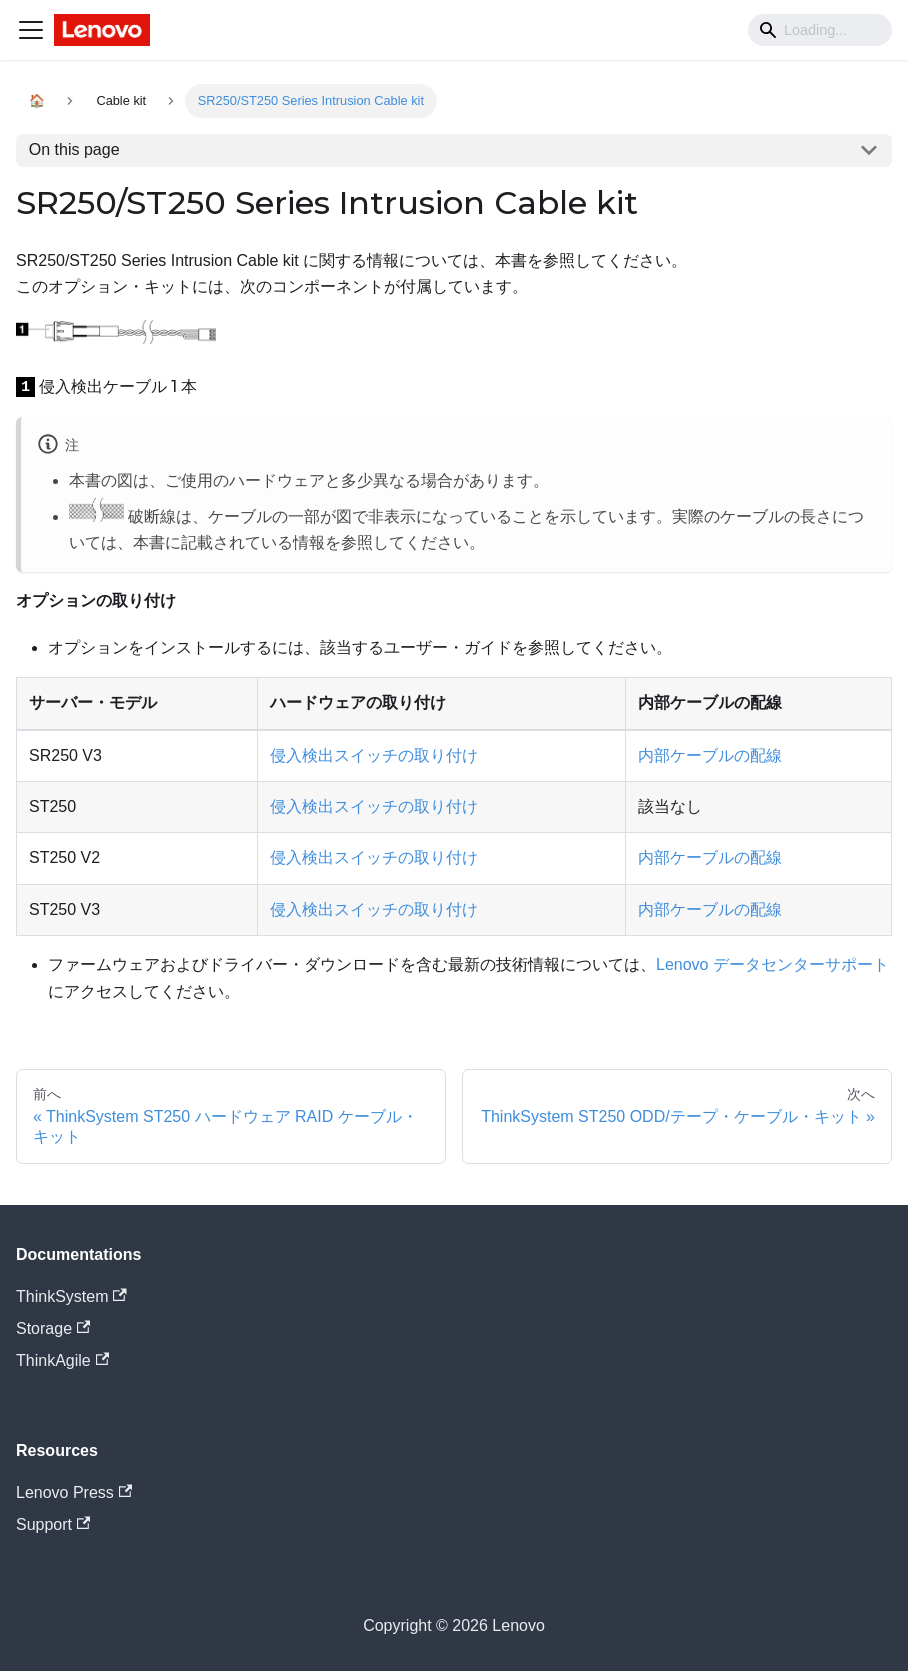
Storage (53, 1328)
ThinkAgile (62, 1360)
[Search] (820, 30)
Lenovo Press (74, 1492)
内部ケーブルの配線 (710, 755)
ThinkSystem (71, 1296)
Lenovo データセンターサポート (772, 964)
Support (53, 1524)
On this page (74, 149)
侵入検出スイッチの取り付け (374, 755)
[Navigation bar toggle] (31, 30)
